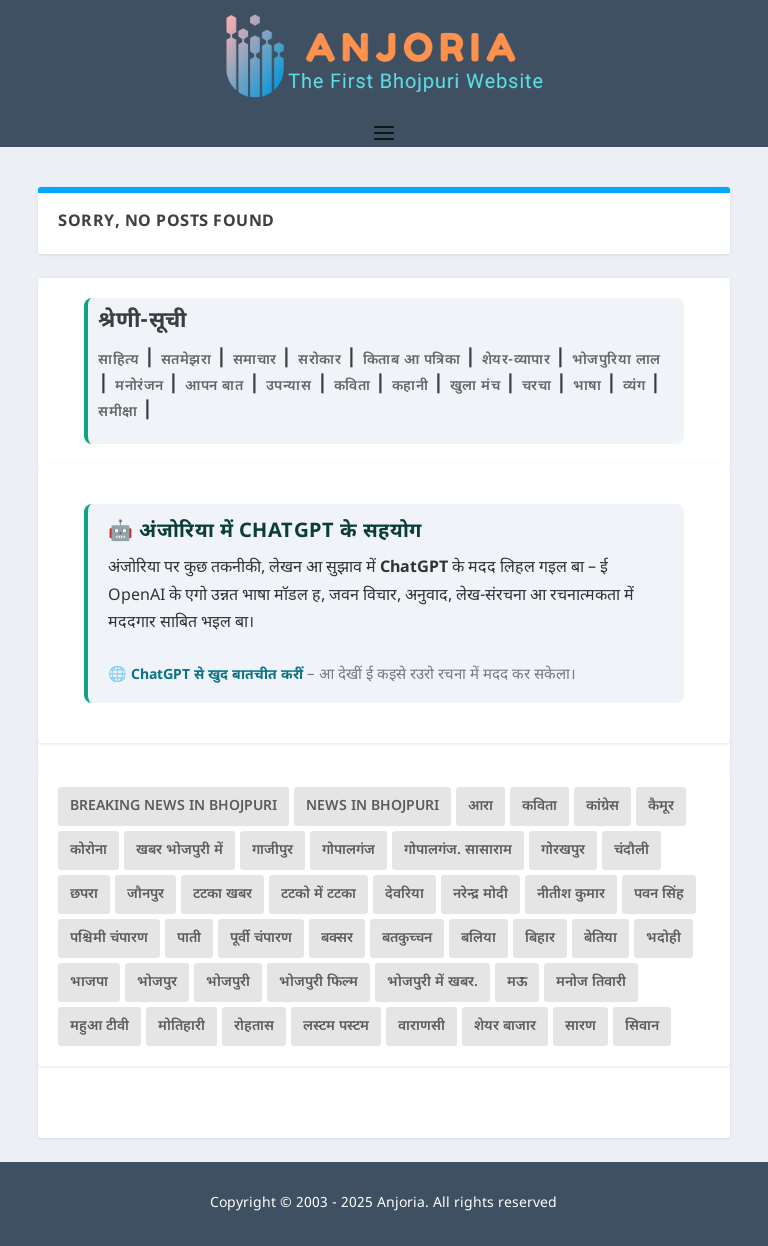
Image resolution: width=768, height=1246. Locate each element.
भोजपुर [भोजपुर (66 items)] (157, 982)
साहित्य (121, 360)
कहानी (412, 386)
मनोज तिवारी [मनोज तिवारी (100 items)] (591, 982)
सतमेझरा (188, 360)
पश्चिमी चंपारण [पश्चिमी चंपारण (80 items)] (109, 938)
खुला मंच (477, 386)
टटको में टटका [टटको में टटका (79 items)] (318, 894)
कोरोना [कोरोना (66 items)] (88, 850)
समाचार (257, 360)
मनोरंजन (141, 386)
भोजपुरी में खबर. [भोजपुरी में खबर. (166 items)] (432, 982)
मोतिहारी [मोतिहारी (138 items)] (181, 1026)
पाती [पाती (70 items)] (189, 938)
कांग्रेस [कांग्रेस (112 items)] (602, 806)
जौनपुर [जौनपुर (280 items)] (145, 894)
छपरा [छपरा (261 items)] (84, 894)
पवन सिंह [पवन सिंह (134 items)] (659, 894)
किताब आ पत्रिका (414, 360)
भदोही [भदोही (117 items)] (663, 938)
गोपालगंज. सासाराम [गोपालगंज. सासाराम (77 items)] (458, 850)
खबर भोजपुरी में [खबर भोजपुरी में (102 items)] (179, 850)
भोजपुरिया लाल (616, 360)
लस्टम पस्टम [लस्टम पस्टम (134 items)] (336, 1026)
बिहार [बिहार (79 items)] (540, 938)
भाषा (590, 386)
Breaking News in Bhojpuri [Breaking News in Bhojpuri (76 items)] (173, 806)
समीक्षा (120, 412)
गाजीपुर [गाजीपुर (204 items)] (272, 850)
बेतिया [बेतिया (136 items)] (600, 938)
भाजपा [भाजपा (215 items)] (89, 982)
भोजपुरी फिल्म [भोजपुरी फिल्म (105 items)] (318, 982)
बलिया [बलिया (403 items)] (478, 938)
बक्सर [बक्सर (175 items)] (337, 938)
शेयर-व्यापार (518, 360)
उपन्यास (289, 386)
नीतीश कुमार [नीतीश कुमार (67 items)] (571, 894)
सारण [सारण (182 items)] (580, 1026)
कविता (354, 386)
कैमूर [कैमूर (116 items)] (661, 806)
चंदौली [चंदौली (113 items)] (631, 850)
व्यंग (636, 386)
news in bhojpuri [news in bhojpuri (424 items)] (372, 806)
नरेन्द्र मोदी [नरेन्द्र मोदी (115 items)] (480, 894)
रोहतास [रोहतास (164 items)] (254, 1026)
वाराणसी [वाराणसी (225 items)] (421, 1026)
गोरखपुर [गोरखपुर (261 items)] (563, 850)
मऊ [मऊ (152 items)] (517, 982)
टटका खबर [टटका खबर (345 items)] (222, 894)
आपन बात (214, 386)
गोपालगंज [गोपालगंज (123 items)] (348, 850)
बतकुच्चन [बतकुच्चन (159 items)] (407, 938)
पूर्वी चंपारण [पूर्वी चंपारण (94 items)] (261, 938)
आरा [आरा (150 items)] (480, 806)
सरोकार (322, 360)
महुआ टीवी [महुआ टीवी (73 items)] (99, 1026)
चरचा (539, 386)
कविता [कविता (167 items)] (539, 806)
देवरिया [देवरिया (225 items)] (404, 894)
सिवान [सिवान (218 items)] (642, 1026)
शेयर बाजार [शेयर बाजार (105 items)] (505, 1026)
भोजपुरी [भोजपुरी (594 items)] (228, 982)
